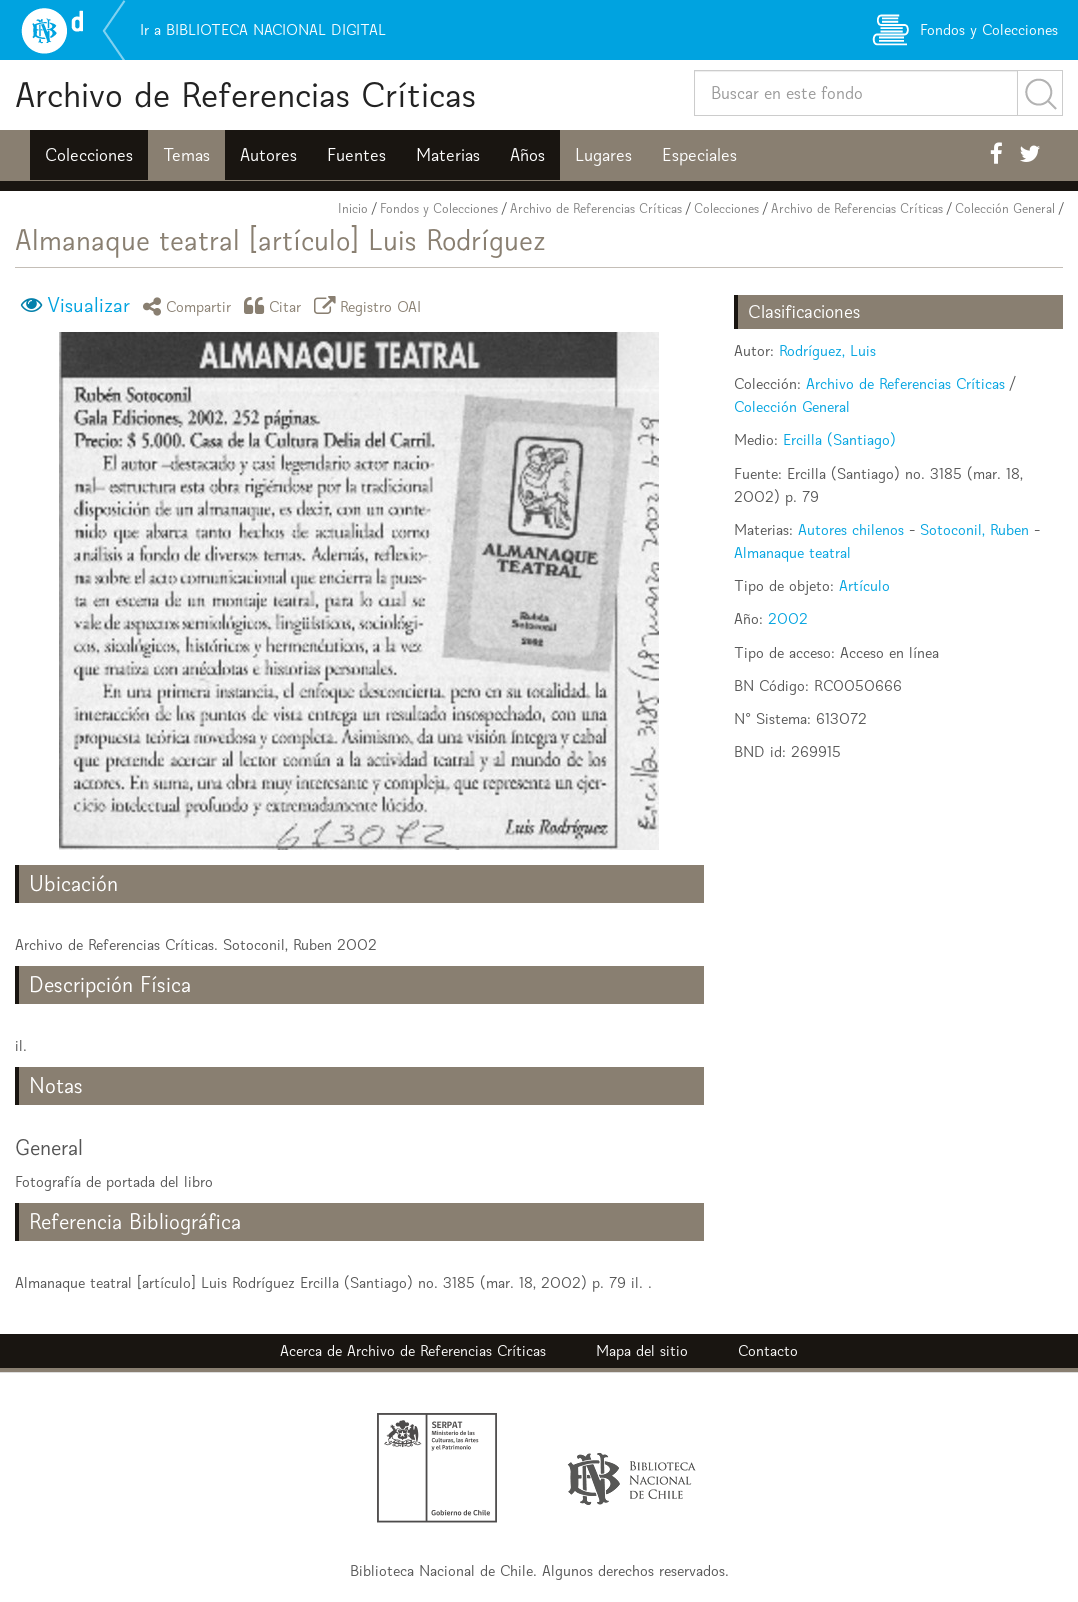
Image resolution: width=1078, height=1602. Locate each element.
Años (527, 155)
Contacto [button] (768, 1350)
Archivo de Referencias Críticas (245, 94)
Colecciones (89, 155)
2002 (788, 618)
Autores (268, 155)
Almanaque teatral (792, 552)
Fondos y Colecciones (439, 208)
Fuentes (356, 155)
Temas (186, 155)
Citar (276, 305)
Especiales (699, 155)
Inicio (353, 208)
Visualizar (88, 305)
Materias (448, 155)
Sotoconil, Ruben (974, 529)
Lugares (603, 155)
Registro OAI (371, 305)
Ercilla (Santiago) (839, 439)
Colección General (1005, 208)
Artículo (864, 585)
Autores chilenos (851, 529)
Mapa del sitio (642, 1350)
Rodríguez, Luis (827, 350)
